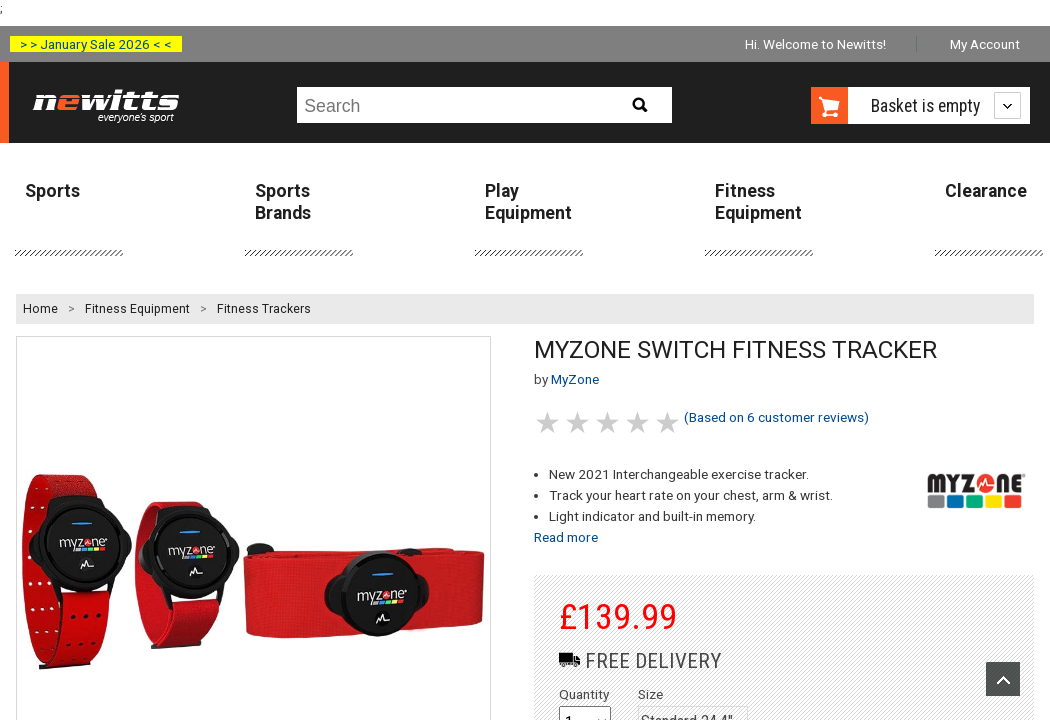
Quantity (584, 694)
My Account (985, 44)
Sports (52, 191)
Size (650, 694)
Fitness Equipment (758, 201)
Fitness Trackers (264, 309)
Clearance (986, 191)
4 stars (639, 422)
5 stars (669, 422)
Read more (566, 537)
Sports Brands (283, 201)
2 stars (579, 422)
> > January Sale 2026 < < (96, 44)
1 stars (549, 422)
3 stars (609, 422)
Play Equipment (528, 201)
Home (40, 309)
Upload (1003, 679)
